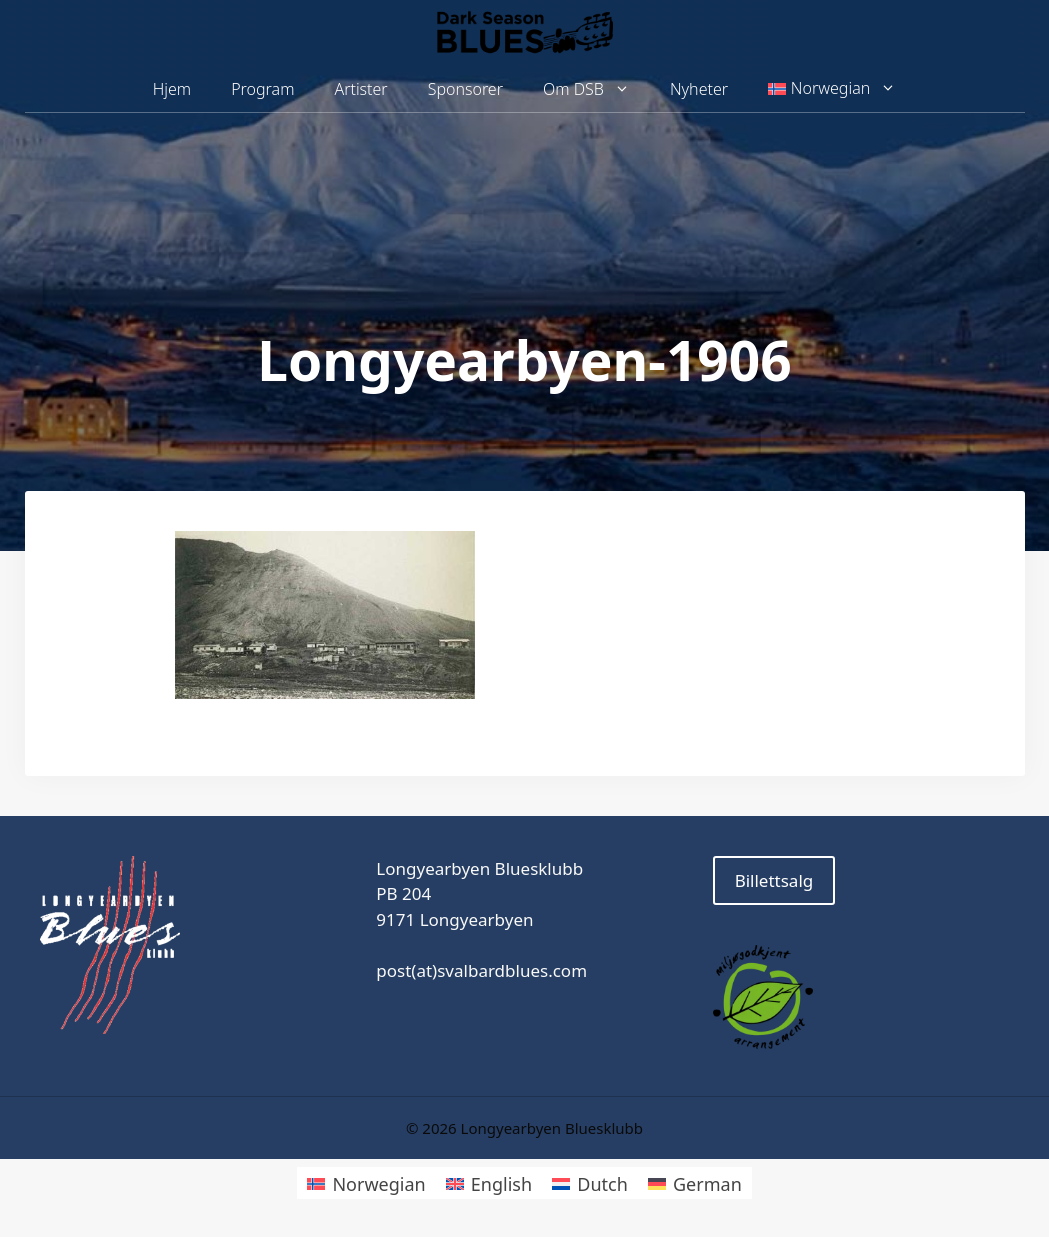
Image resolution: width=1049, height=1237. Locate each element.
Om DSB (596, 89)
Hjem (172, 89)
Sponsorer (465, 89)
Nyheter (699, 89)
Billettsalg (774, 880)
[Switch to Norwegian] (366, 1182)
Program (262, 89)
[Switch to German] (695, 1182)
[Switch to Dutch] (590, 1182)
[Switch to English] (489, 1182)
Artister (360, 89)
